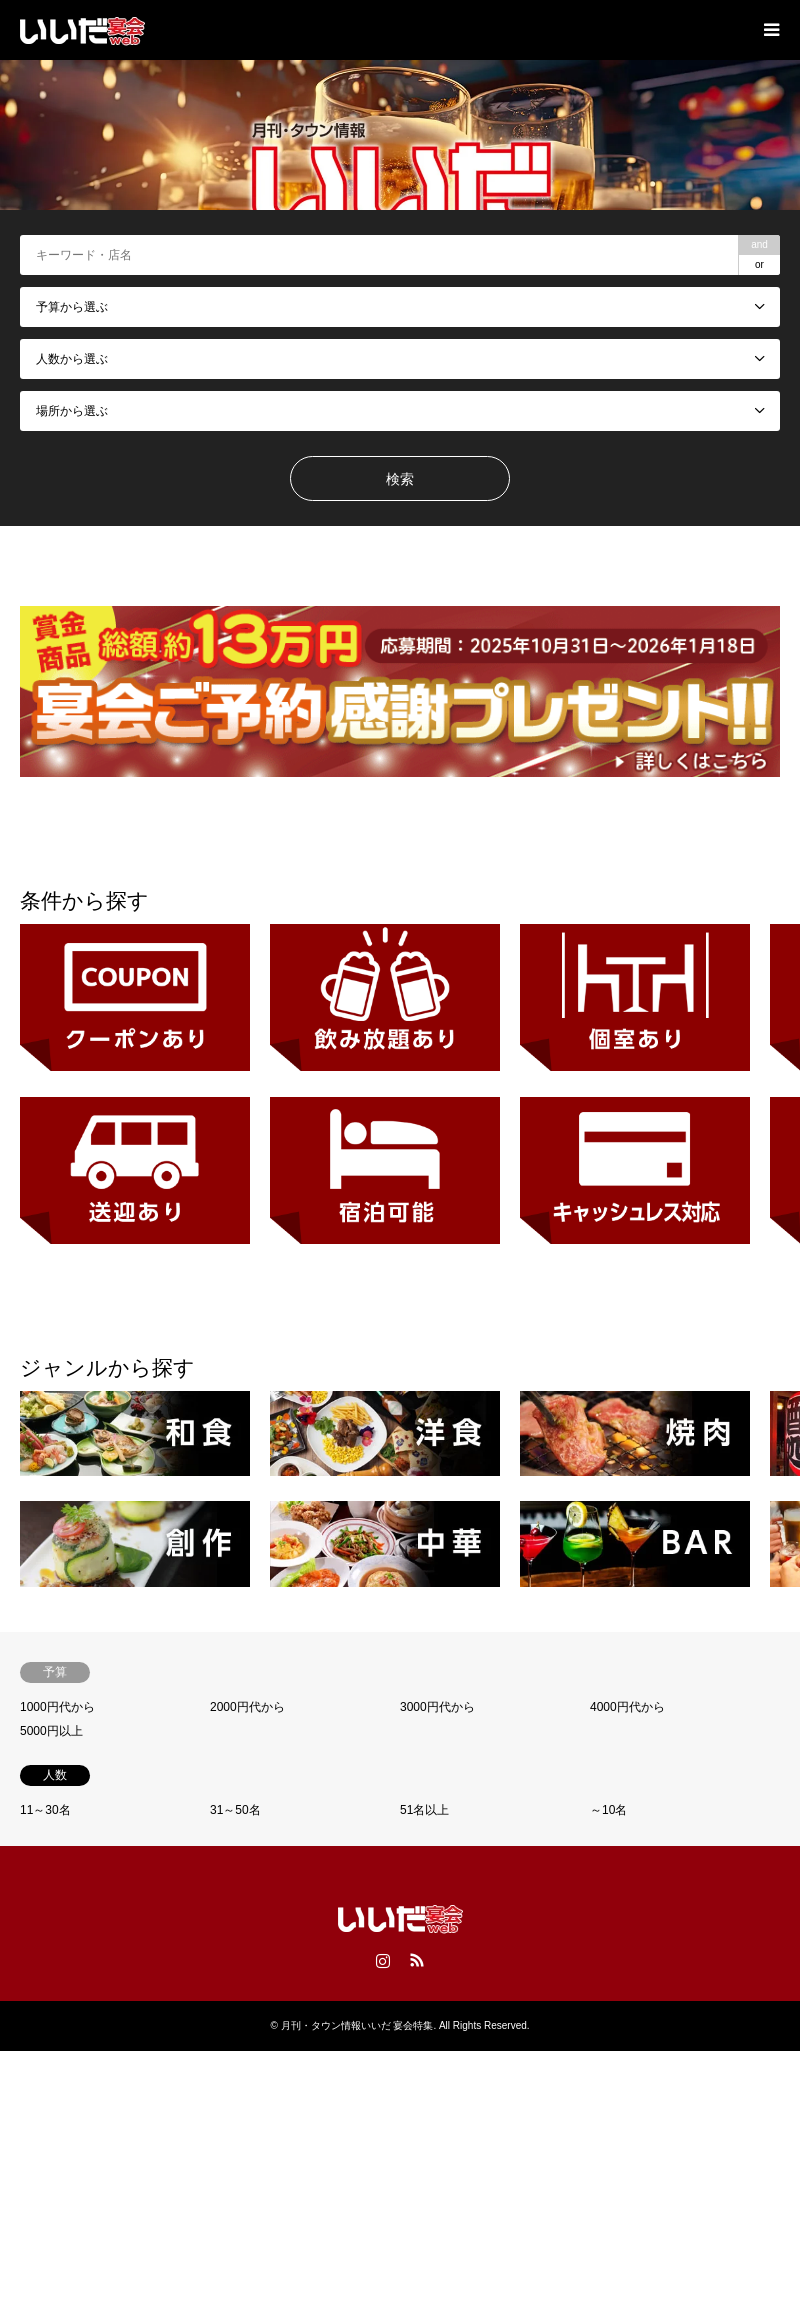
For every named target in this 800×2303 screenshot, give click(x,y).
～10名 (608, 1810)
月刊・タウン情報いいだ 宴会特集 (357, 2025)
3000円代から (437, 1707)
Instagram (383, 1960)
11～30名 (45, 1810)
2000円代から (247, 1707)
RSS (417, 1960)
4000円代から (627, 1707)
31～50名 (235, 1810)
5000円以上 (51, 1731)
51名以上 (424, 1810)
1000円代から (57, 1707)
